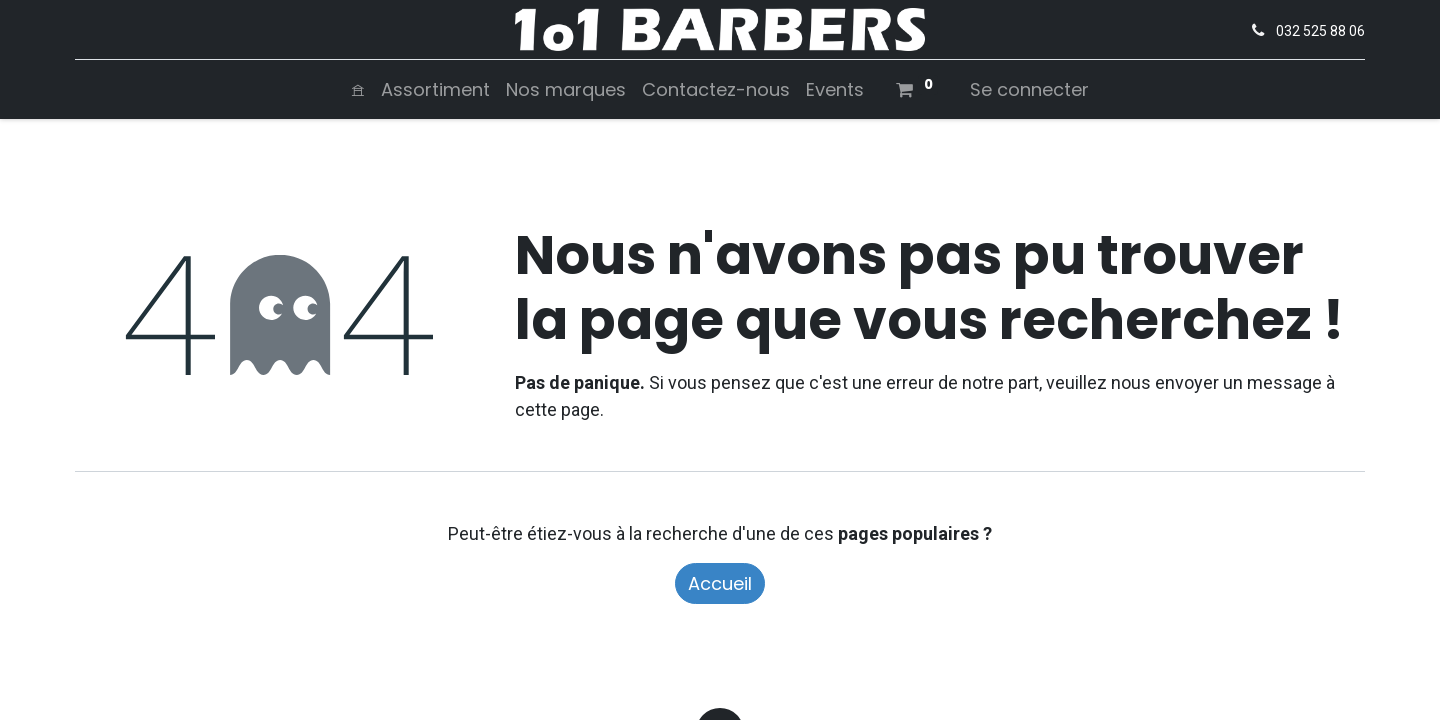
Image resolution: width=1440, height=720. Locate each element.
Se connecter (1029, 89)
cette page (557, 409)
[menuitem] (358, 89)
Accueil (720, 583)
